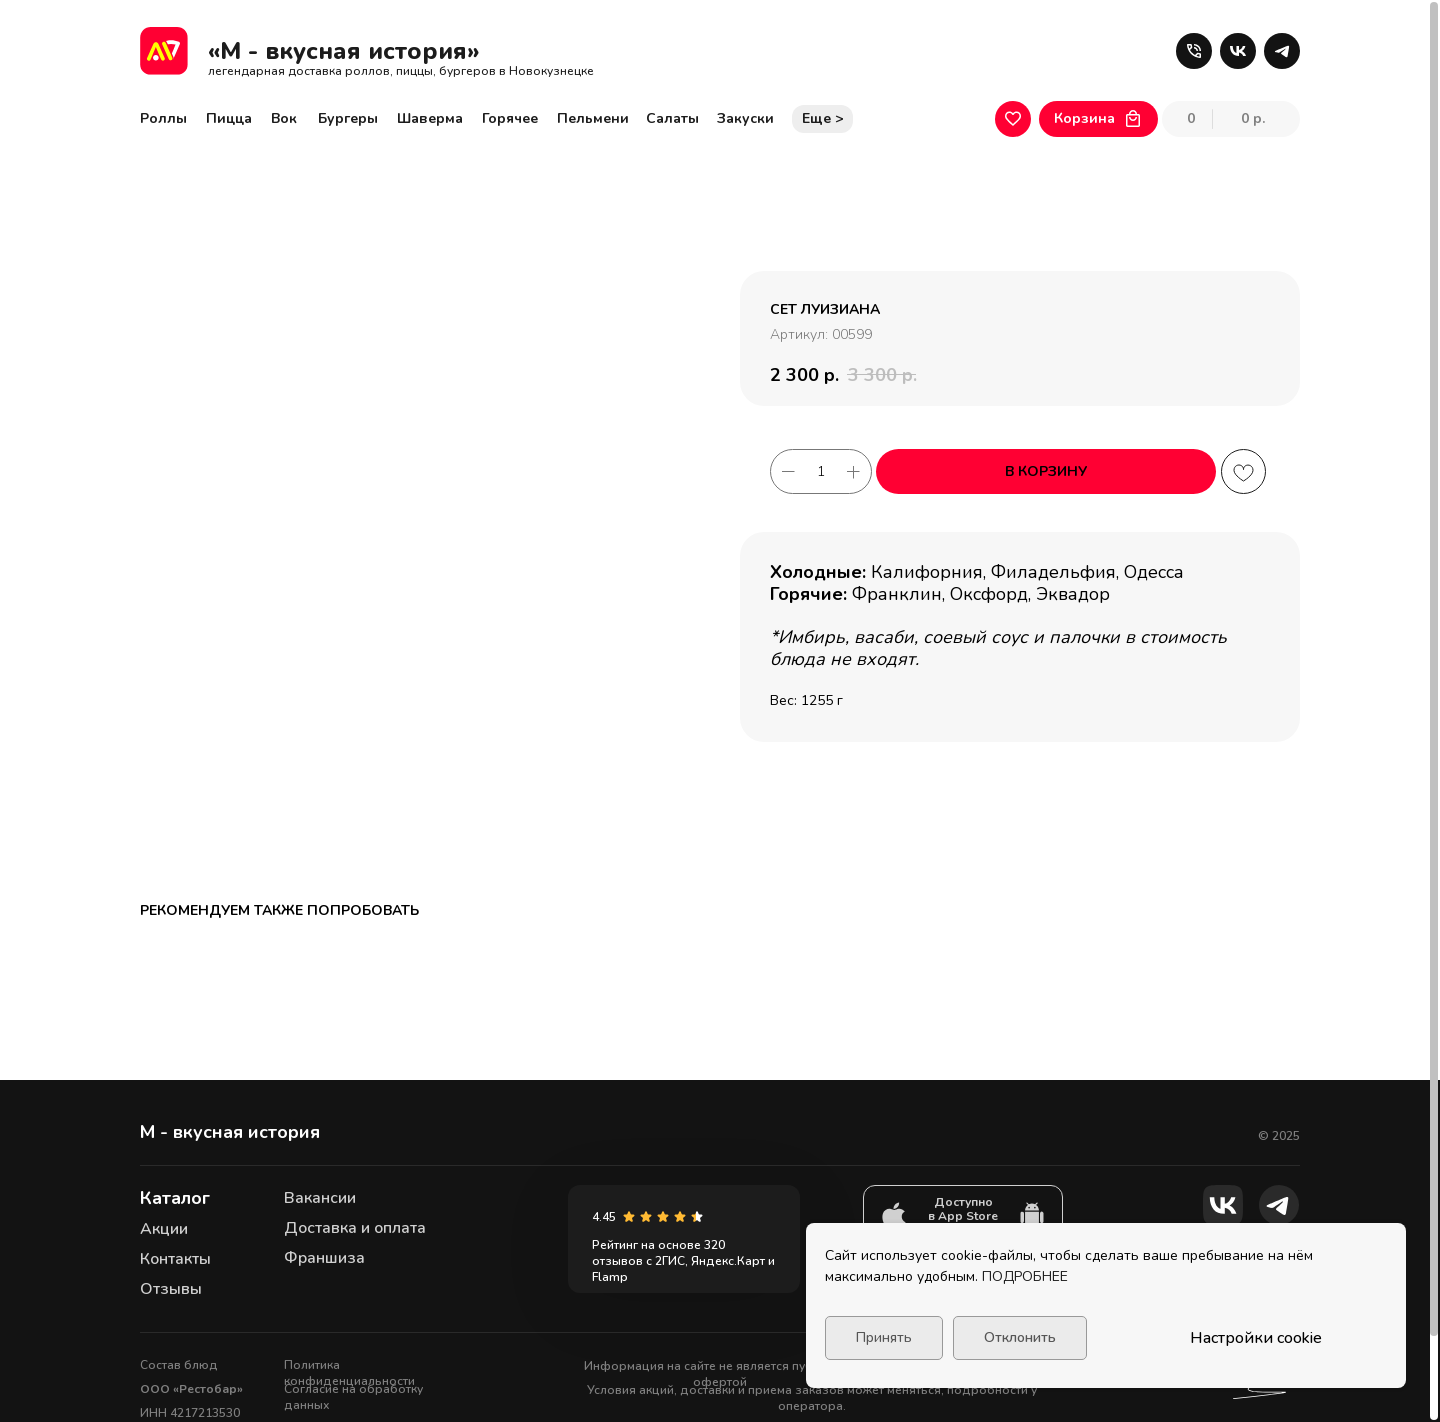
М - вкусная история (230, 1043)
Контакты (175, 1170)
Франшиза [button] (324, 1169)
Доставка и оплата (355, 1139)
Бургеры (348, 118)
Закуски (745, 118)
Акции (164, 1140)
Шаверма (430, 118)
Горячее (510, 118)
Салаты (672, 118)
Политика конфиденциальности (349, 1284)
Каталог (175, 1109)
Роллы (163, 118)
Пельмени (593, 118)
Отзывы (171, 1200)
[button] (1194, 51)
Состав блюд (179, 1276)
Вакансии (320, 1109)
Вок (284, 118)
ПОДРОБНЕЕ (1025, 1276)
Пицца (229, 118)
